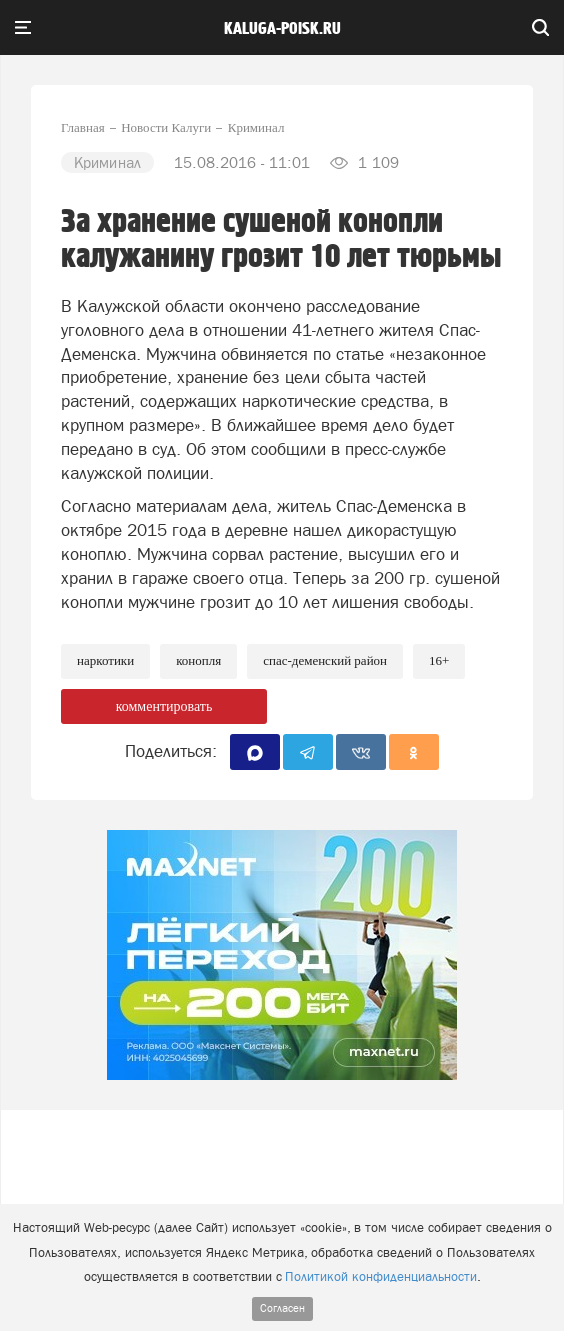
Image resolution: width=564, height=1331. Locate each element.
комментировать (164, 706)
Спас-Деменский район (325, 660)
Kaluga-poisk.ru (282, 29)
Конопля (198, 660)
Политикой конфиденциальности (381, 1276)
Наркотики (105, 660)
